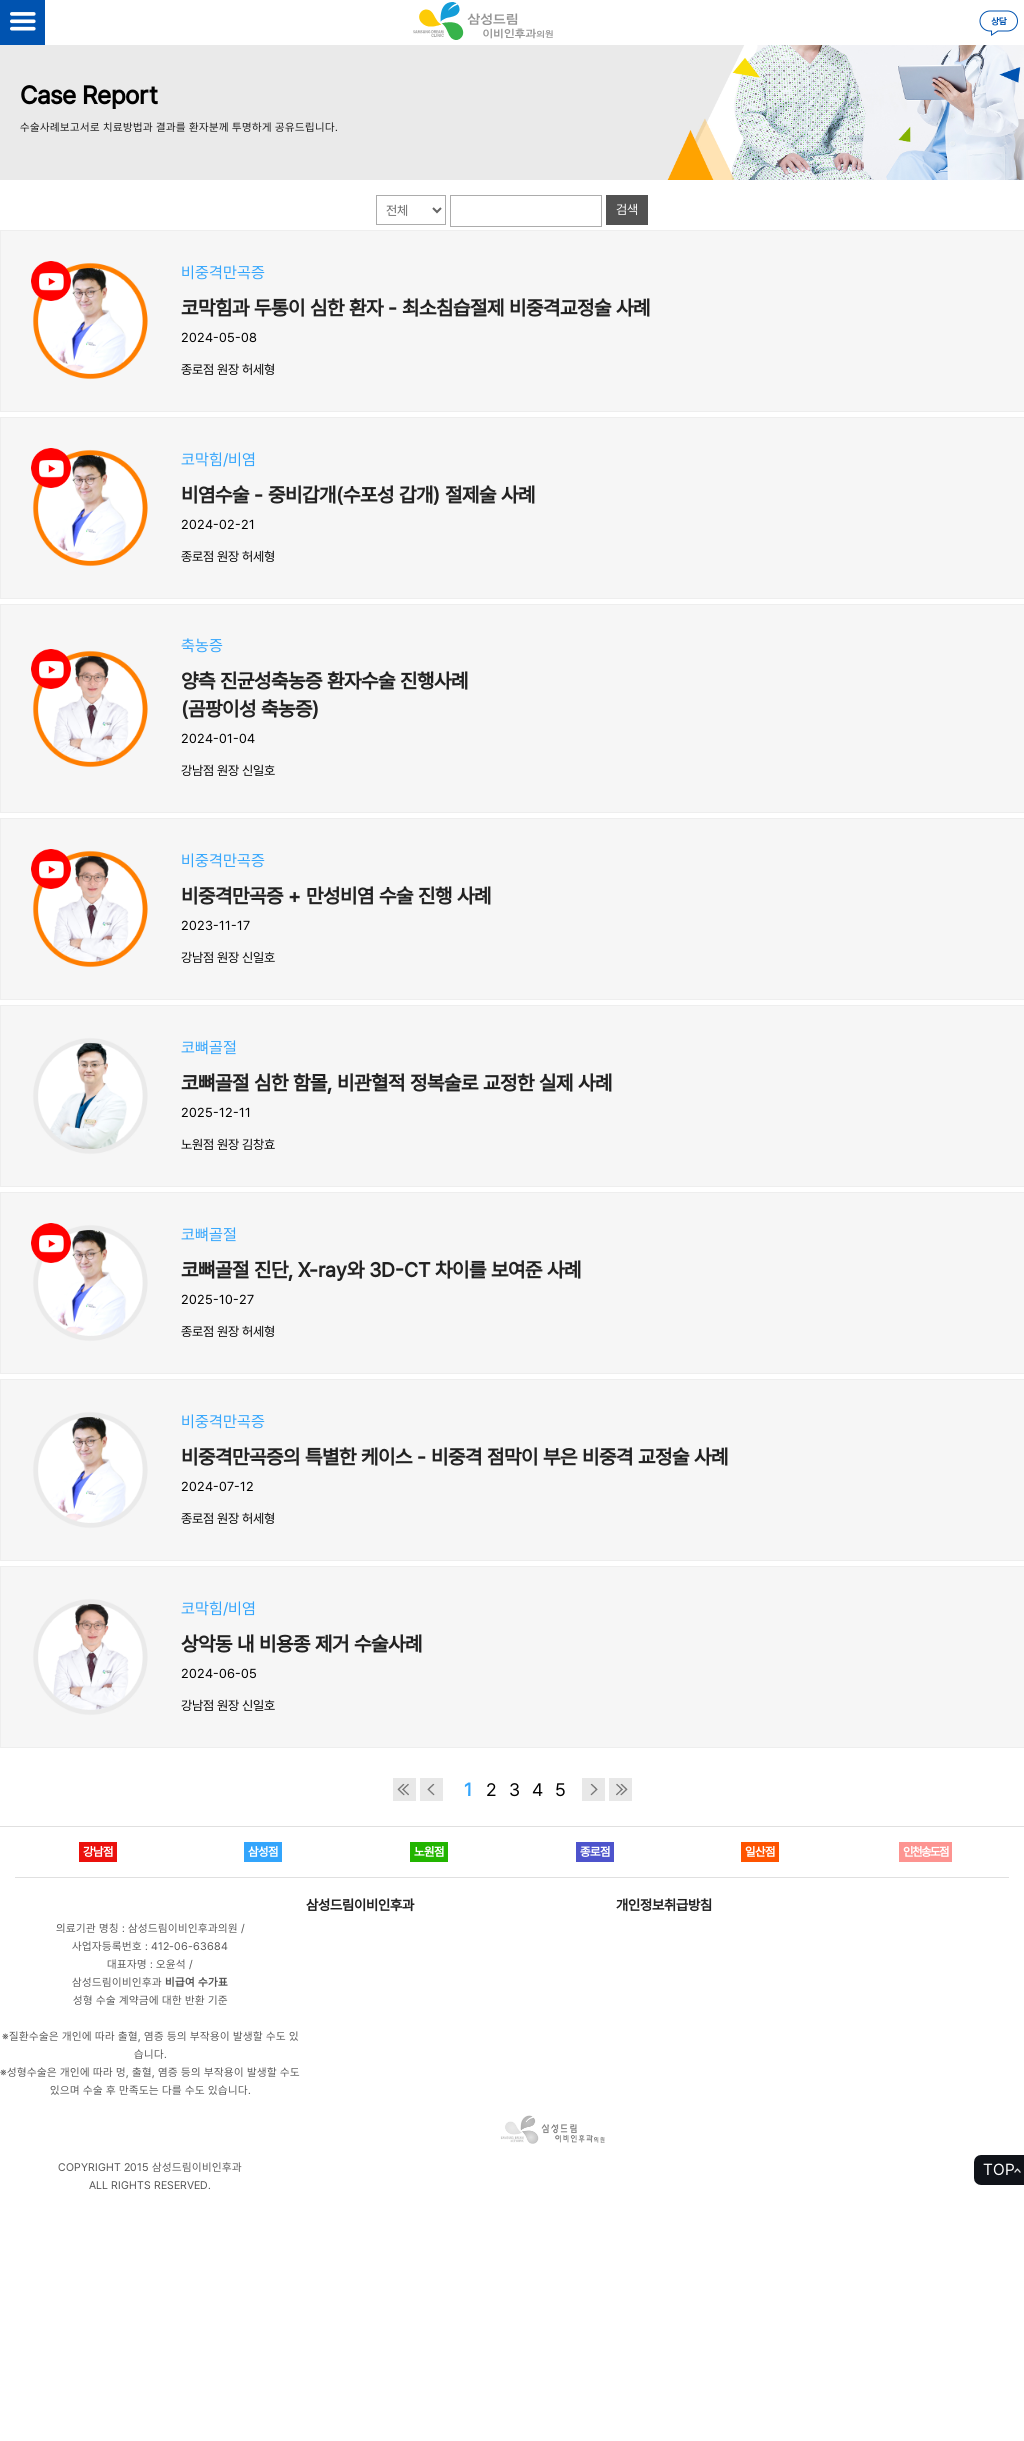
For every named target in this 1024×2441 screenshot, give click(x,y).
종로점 (595, 1852)
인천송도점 (925, 1852)
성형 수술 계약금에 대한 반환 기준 (150, 2000)
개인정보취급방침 (664, 1905)
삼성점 (263, 1852)
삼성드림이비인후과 (360, 1905)
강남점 (98, 1852)
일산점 (760, 1852)
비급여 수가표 (196, 1982)
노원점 (429, 1852)
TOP (999, 2169)
